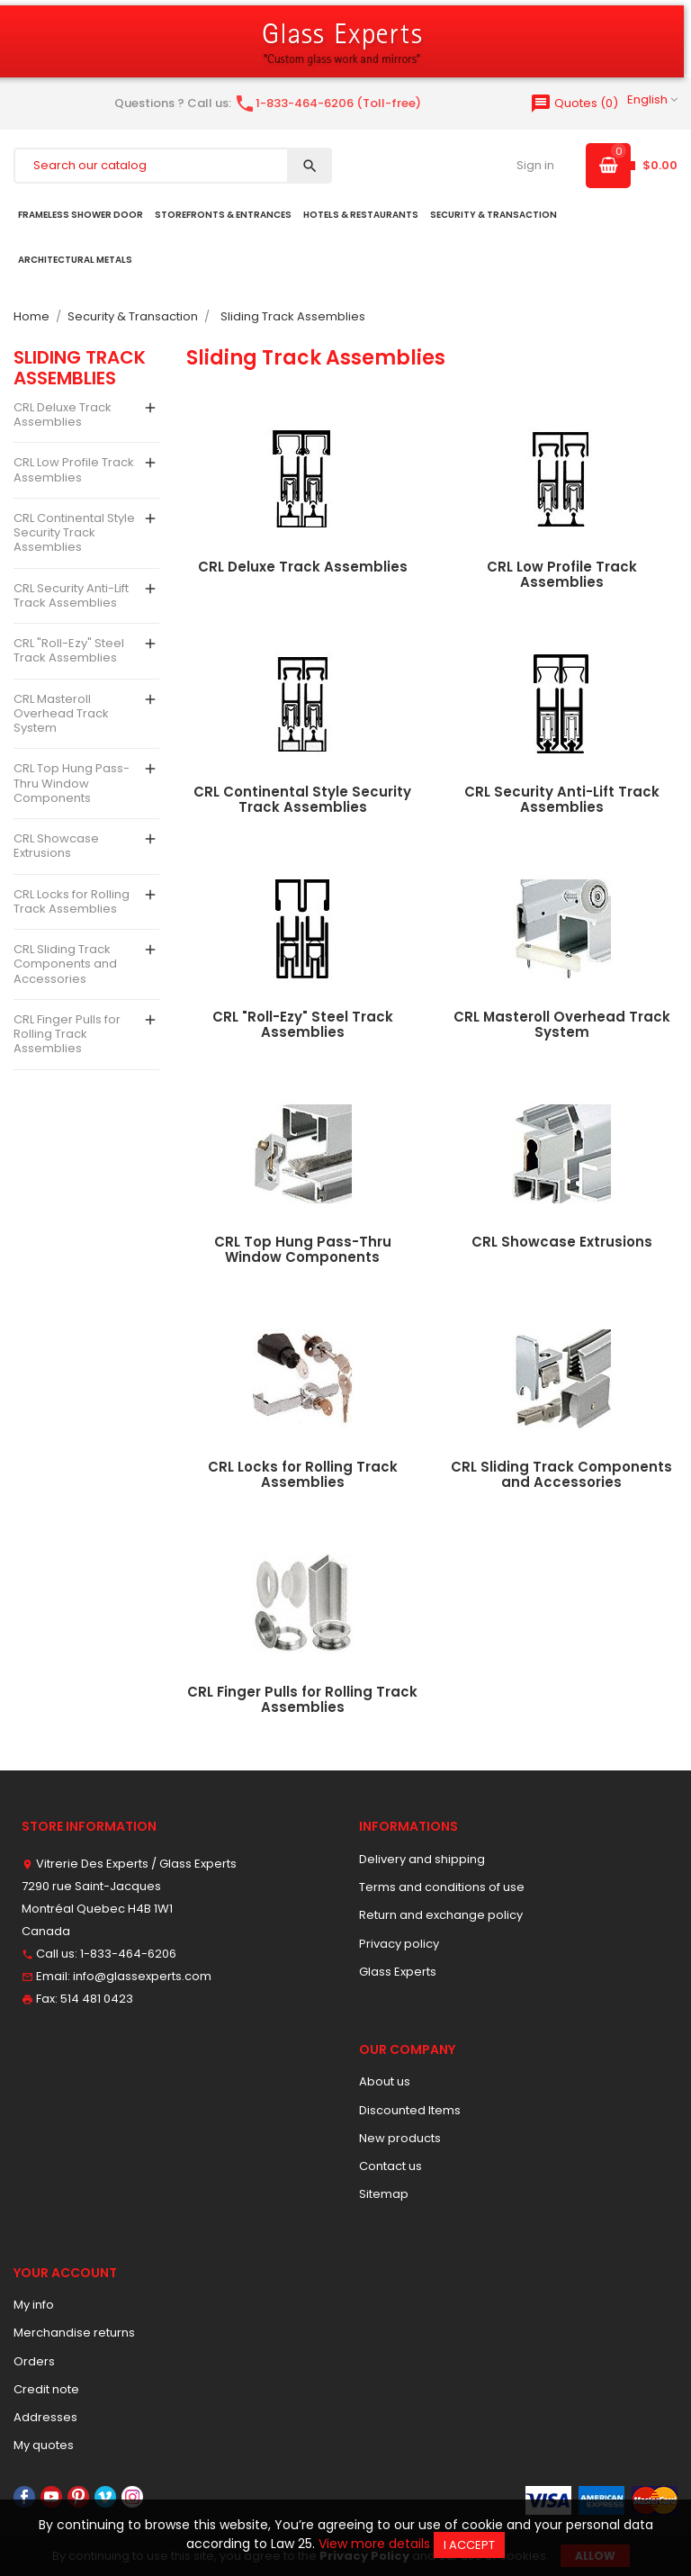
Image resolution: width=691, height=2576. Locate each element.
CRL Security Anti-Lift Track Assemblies (71, 595)
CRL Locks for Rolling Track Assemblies (71, 901)
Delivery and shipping (422, 1859)
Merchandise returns (74, 2332)
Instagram (132, 2497)
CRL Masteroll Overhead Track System (61, 713)
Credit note (46, 2389)
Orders (34, 2361)
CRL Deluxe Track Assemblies (62, 414)
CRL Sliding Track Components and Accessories (65, 964)
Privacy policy (399, 1943)
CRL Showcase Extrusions (56, 845)
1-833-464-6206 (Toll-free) (327, 103)
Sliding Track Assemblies (79, 367)
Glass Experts (397, 1971)
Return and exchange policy (441, 1914)
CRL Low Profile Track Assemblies (73, 469)
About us (384, 2081)
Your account (65, 2273)
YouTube (51, 2497)
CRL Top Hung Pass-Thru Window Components (71, 783)
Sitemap (383, 2193)
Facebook (24, 2497)
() (574, 103)
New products (400, 2138)
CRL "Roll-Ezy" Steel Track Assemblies (68, 650)
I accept (469, 2544)
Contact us (390, 2166)
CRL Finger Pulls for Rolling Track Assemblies (67, 1034)
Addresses (45, 2417)
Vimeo (105, 2497)
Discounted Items (410, 2110)
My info (33, 2304)
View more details (374, 2544)
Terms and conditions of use (442, 1887)
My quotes (43, 2445)
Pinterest (78, 2497)
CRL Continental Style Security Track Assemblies (74, 532)
